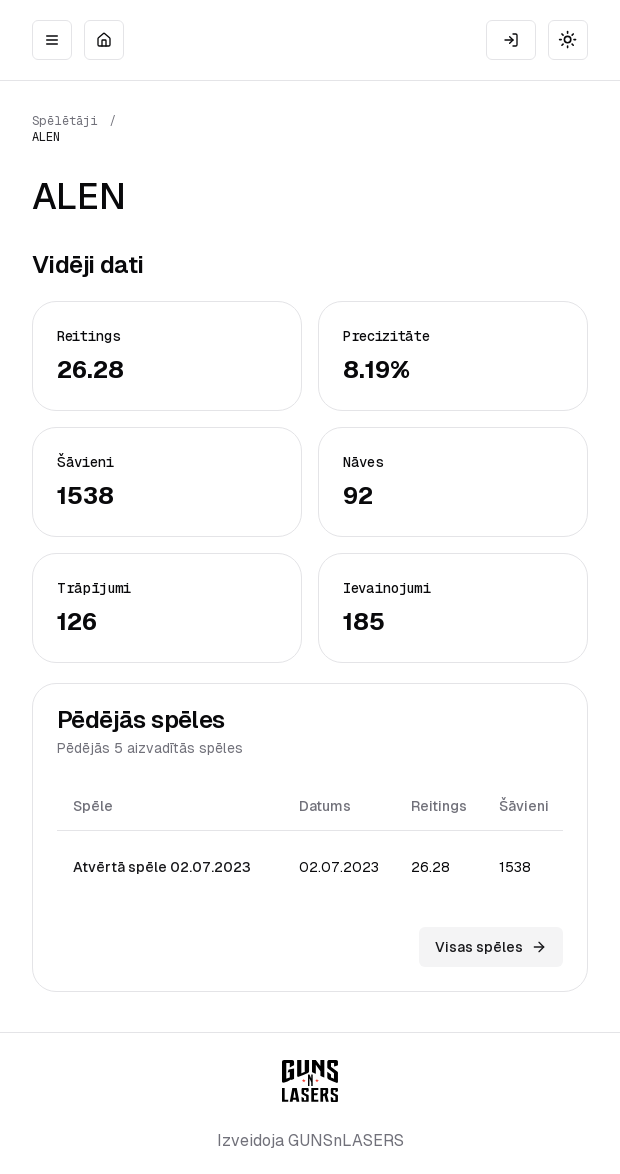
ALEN (46, 137)
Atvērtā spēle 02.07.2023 (162, 867)
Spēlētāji (65, 121)
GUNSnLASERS (346, 1140)
